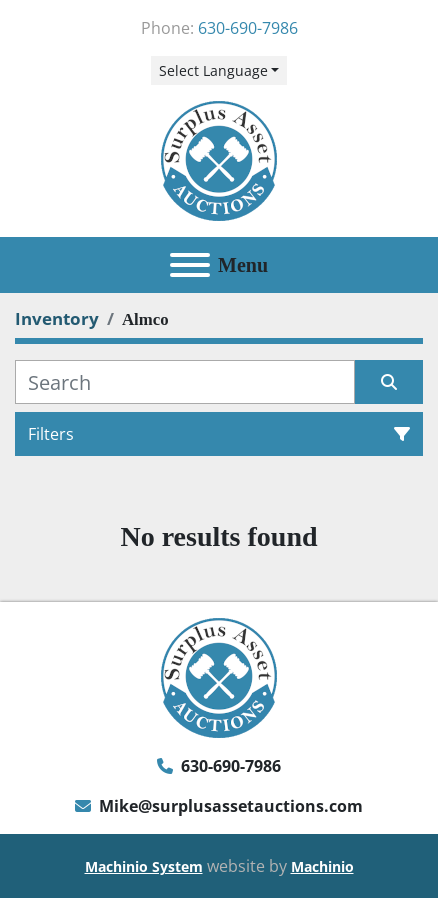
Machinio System (144, 866)
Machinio (322, 866)
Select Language (213, 70)
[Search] (185, 382)
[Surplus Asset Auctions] (219, 676)
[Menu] (190, 265)
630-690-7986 (248, 28)
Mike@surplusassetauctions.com (231, 806)
